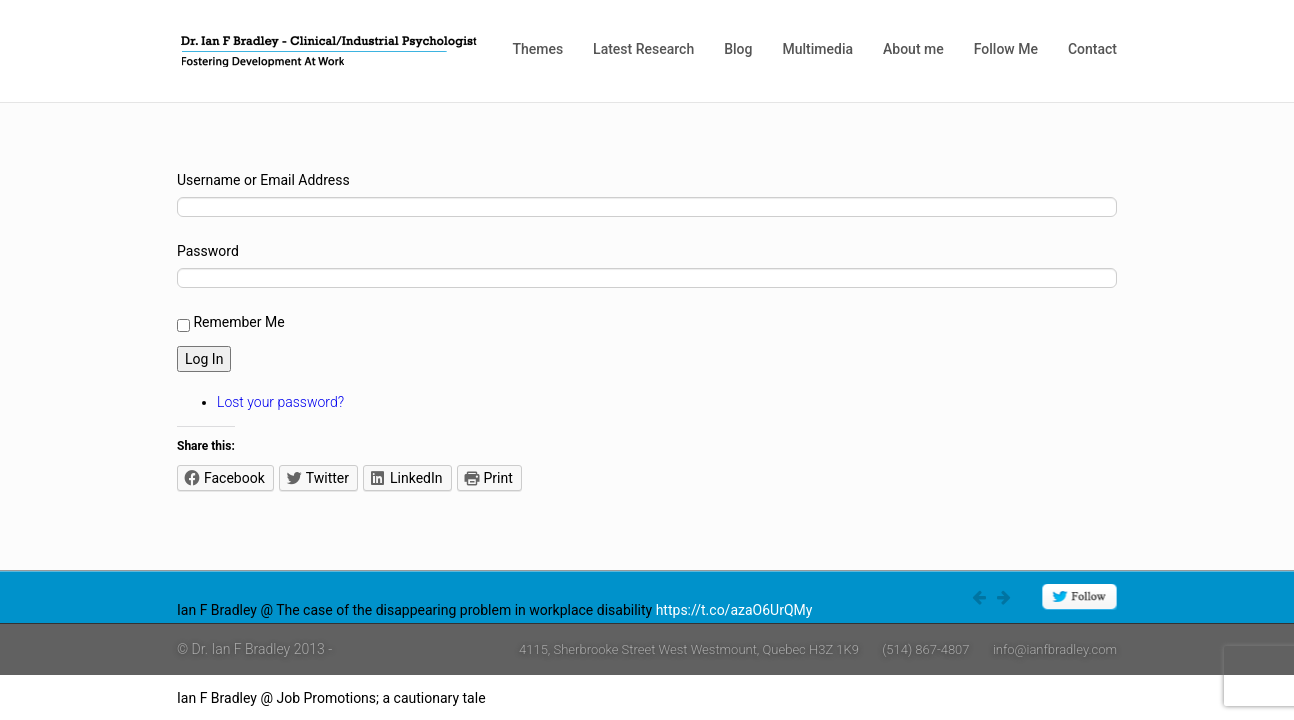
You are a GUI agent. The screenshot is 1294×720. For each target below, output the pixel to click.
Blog (738, 49)
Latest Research (643, 49)
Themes (537, 49)
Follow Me (1006, 49)
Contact (1092, 49)
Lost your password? (280, 402)
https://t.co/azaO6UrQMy (734, 610)
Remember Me (238, 322)
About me (913, 49)
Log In (204, 359)
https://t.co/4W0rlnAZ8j (563, 698)
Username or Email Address (263, 180)
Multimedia (817, 49)
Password (208, 251)
